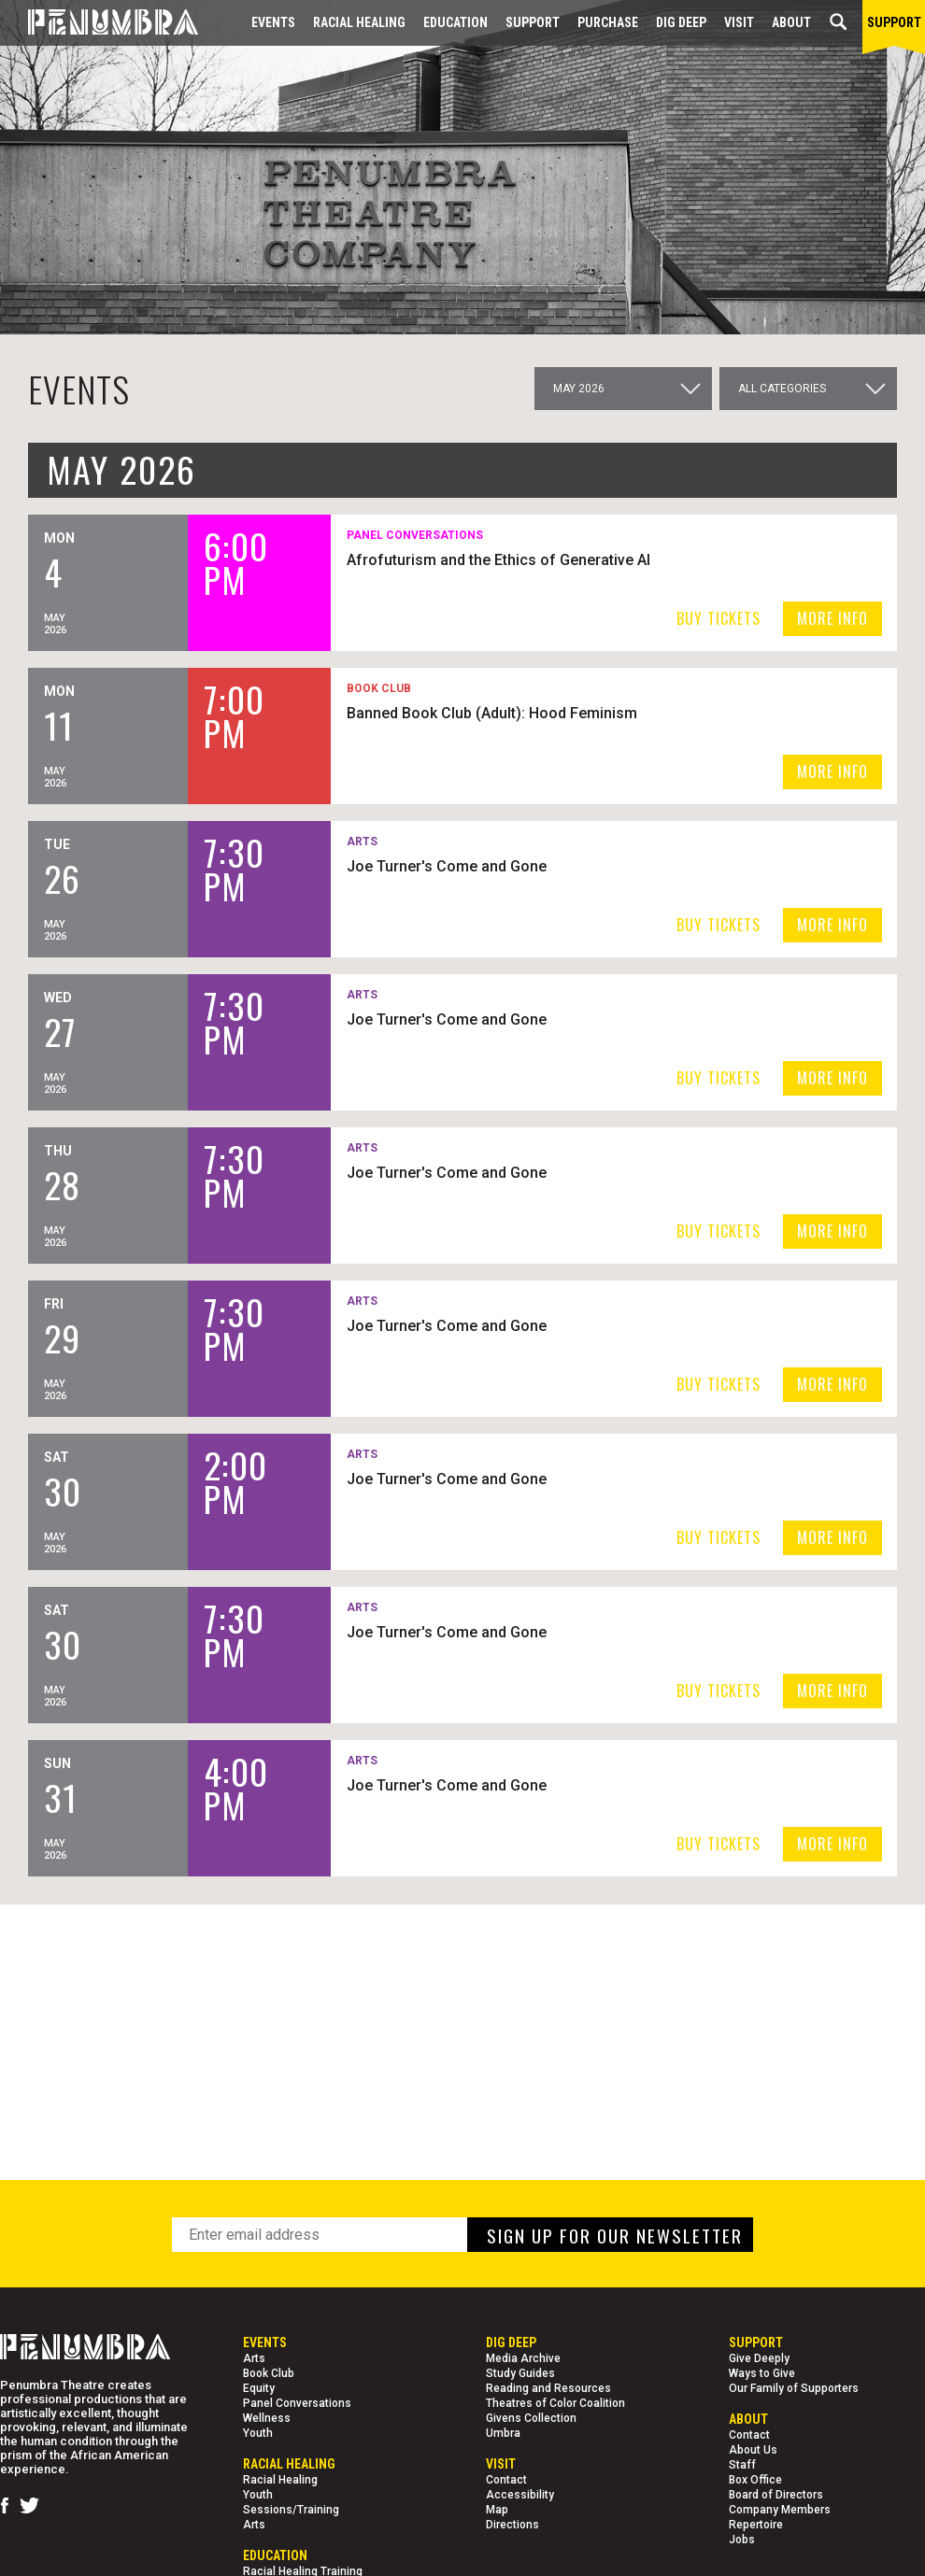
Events (273, 22)
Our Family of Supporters (794, 2388)
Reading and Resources (548, 2388)
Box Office (755, 2479)
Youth (258, 2433)
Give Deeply (759, 2358)
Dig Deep (681, 22)
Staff (742, 2464)
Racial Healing (359, 22)
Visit (739, 22)
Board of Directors (776, 2494)
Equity (259, 2388)
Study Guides (520, 2373)
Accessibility (520, 2494)
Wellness (267, 2418)
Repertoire (756, 2524)
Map (497, 2509)
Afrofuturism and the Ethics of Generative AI (583, 559)
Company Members (780, 2509)
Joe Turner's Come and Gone (532, 865)
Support (532, 22)
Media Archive (523, 2358)
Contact (506, 2479)
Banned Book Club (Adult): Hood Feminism (577, 712)
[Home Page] (99, 23)
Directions (512, 2524)
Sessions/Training (291, 2509)
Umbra (503, 2433)
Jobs (742, 2539)
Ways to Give (762, 2373)
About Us (753, 2449)
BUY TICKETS (718, 618)
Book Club (268, 2373)
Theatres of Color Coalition (555, 2403)
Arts (254, 2358)
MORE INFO (832, 618)
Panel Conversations (297, 2403)
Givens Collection (531, 2418)
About (791, 22)
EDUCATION (455, 22)
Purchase (607, 22)
